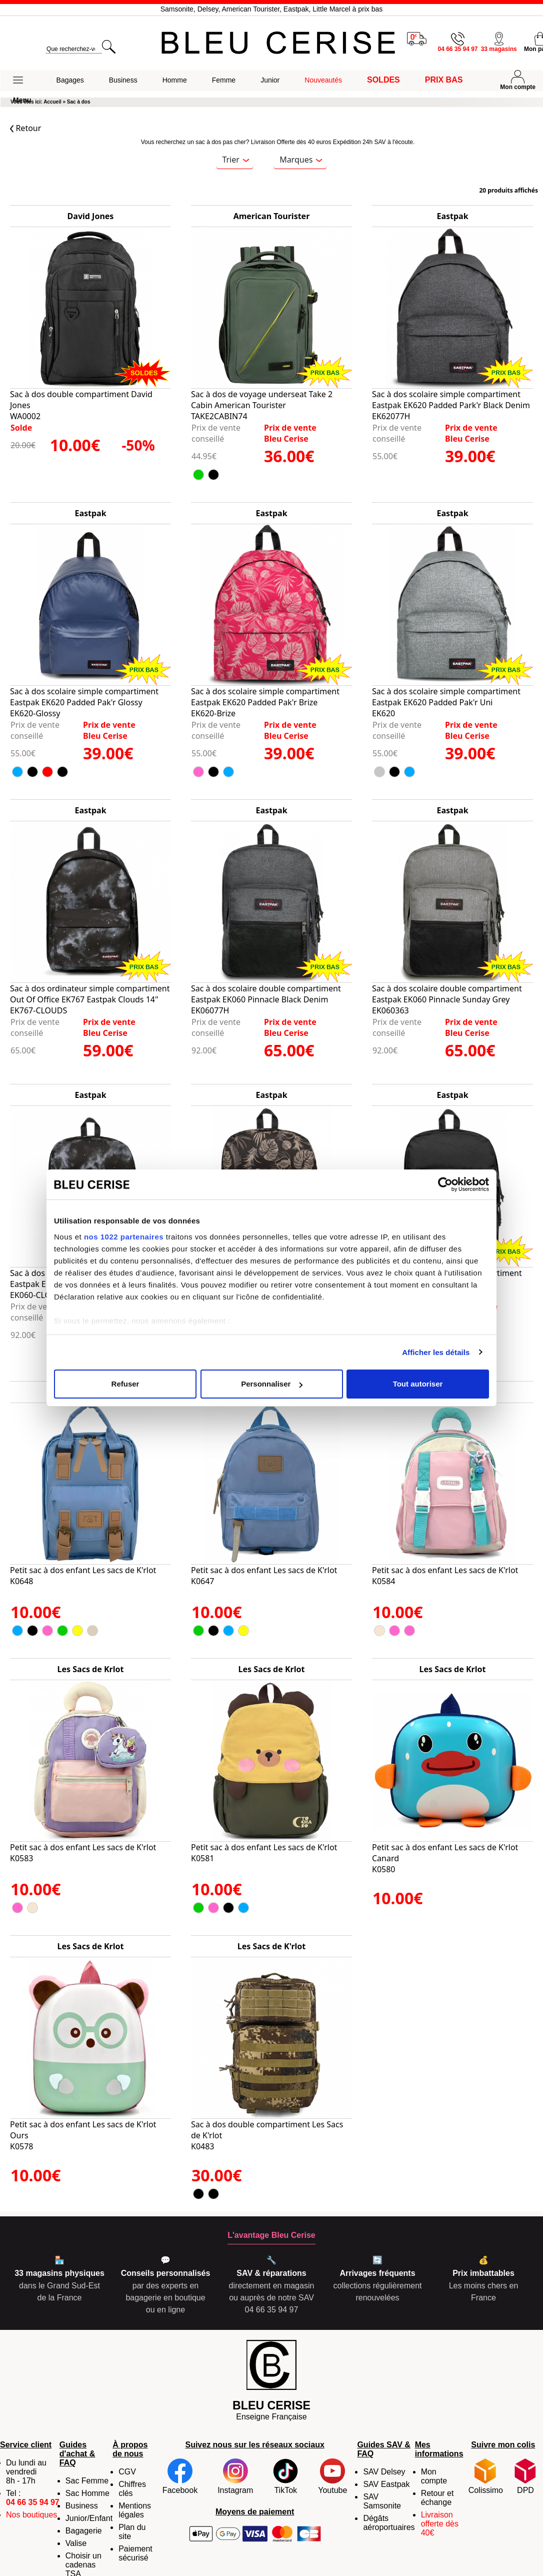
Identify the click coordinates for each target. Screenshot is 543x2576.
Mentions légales (134, 2510)
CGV (127, 2471)
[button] (22, 80)
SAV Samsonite (382, 2501)
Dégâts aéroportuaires (388, 2522)
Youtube (332, 2476)
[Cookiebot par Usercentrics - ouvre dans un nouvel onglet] (445, 1184)
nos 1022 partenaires (124, 1236)
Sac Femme (87, 2480)
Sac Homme (88, 2493)
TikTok (285, 2476)
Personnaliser (271, 1384)
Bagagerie (84, 2530)
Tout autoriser (418, 1384)
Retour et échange (437, 2497)
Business (82, 2505)
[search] (74, 49)
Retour (25, 128)
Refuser (126, 1384)
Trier (235, 159)
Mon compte (434, 2476)
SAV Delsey (384, 2471)
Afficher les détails (436, 1352)
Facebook (180, 2476)
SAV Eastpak (386, 2484)
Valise (76, 2543)
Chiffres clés (132, 2488)
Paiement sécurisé (135, 2553)
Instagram (235, 2476)
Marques (301, 159)
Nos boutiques (31, 2514)
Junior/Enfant (89, 2518)
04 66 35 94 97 (33, 2502)
